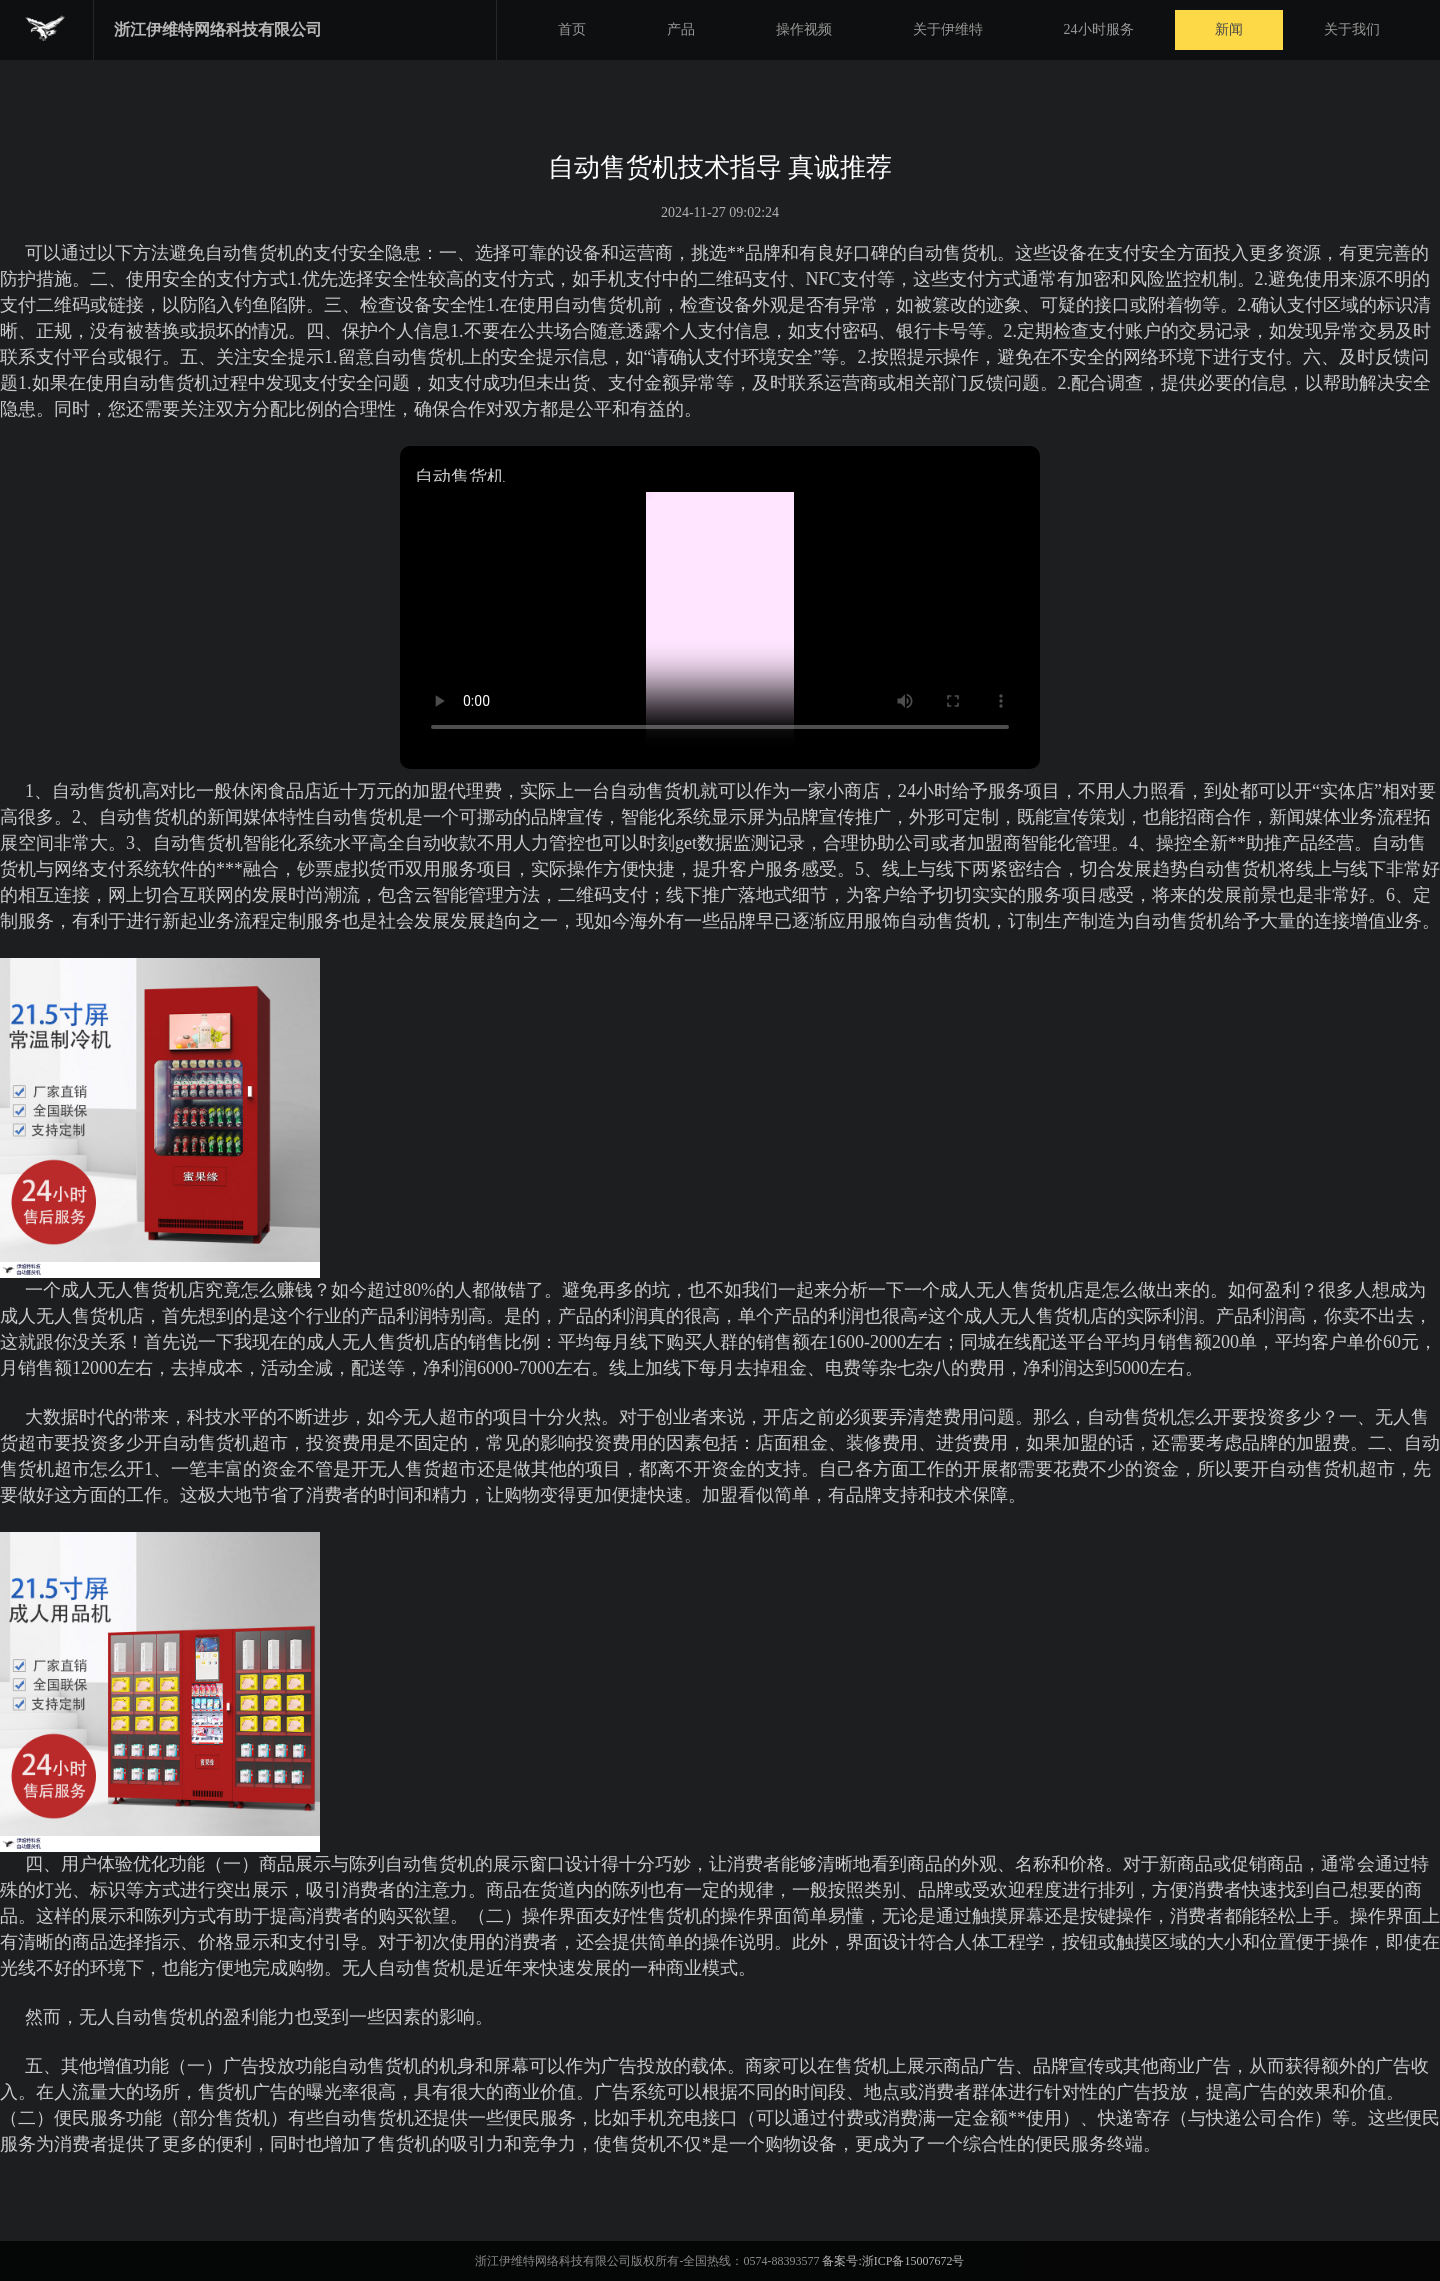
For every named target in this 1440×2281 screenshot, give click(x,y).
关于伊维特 (948, 29)
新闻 (1229, 29)
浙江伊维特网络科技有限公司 (218, 29)
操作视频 (804, 29)
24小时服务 (1099, 29)
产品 (681, 29)
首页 (572, 29)
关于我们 (1352, 29)
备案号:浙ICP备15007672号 (893, 2261)
